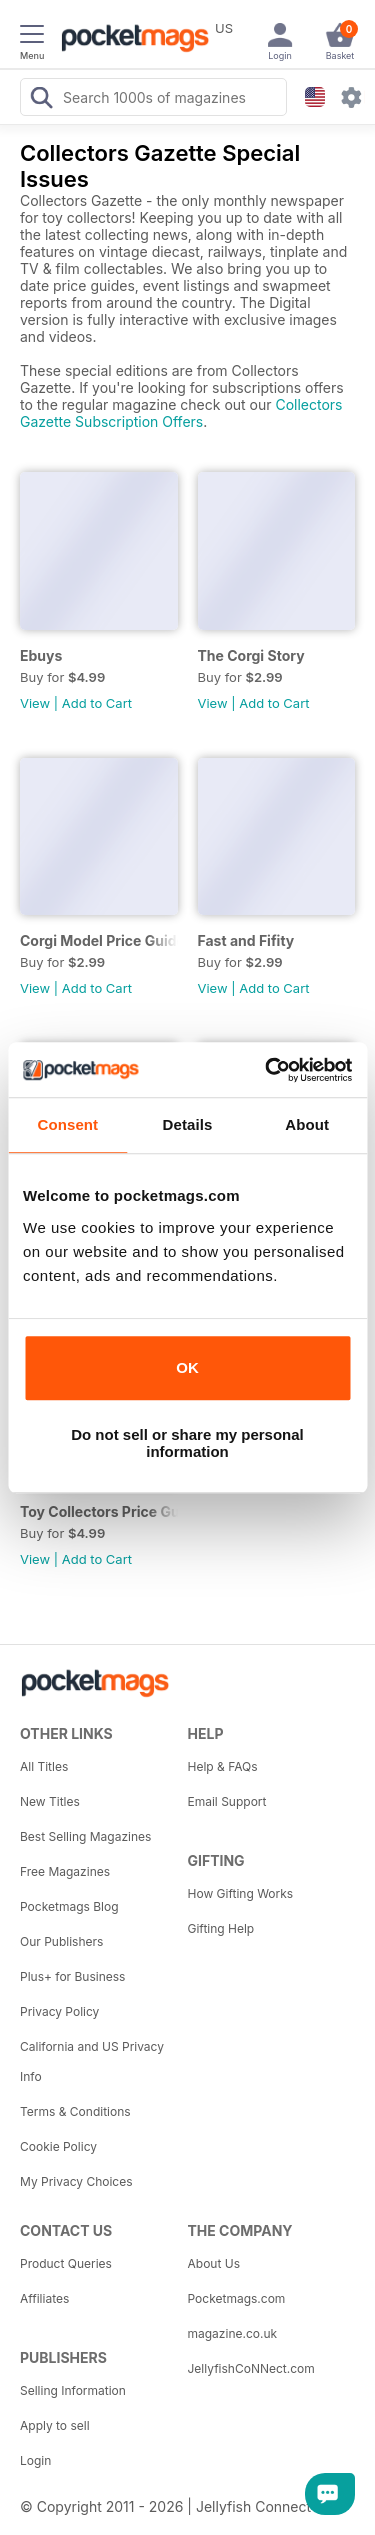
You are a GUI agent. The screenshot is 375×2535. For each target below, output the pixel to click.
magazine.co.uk (233, 2333)
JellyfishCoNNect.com (251, 2368)
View (35, 703)
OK (187, 1367)
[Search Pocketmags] (41, 100)
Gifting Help (221, 1928)
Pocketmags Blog (69, 1906)
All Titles (44, 1766)
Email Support (227, 1801)
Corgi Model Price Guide (99, 940)
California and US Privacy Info (92, 2061)
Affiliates (44, 2298)
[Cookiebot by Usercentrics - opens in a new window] (267, 1070)
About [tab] (307, 1124)
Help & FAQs (223, 1766)
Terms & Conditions (75, 2111)
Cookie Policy (58, 2146)
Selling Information (73, 2390)
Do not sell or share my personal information (187, 1443)
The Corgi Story (251, 655)
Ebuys (41, 655)
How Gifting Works (241, 1893)
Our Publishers (61, 1941)
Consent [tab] (67, 1124)
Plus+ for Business (72, 1976)
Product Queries (66, 2263)
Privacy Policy (59, 2011)
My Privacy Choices (76, 2181)
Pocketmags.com (237, 2298)
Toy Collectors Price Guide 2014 (99, 1511)
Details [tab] (188, 1124)
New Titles (50, 1801)
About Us (214, 2263)
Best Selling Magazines (85, 1836)
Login (35, 2460)
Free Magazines (65, 1871)
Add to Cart (97, 703)
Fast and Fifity (246, 940)
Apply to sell (55, 2425)
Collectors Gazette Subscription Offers (181, 413)
